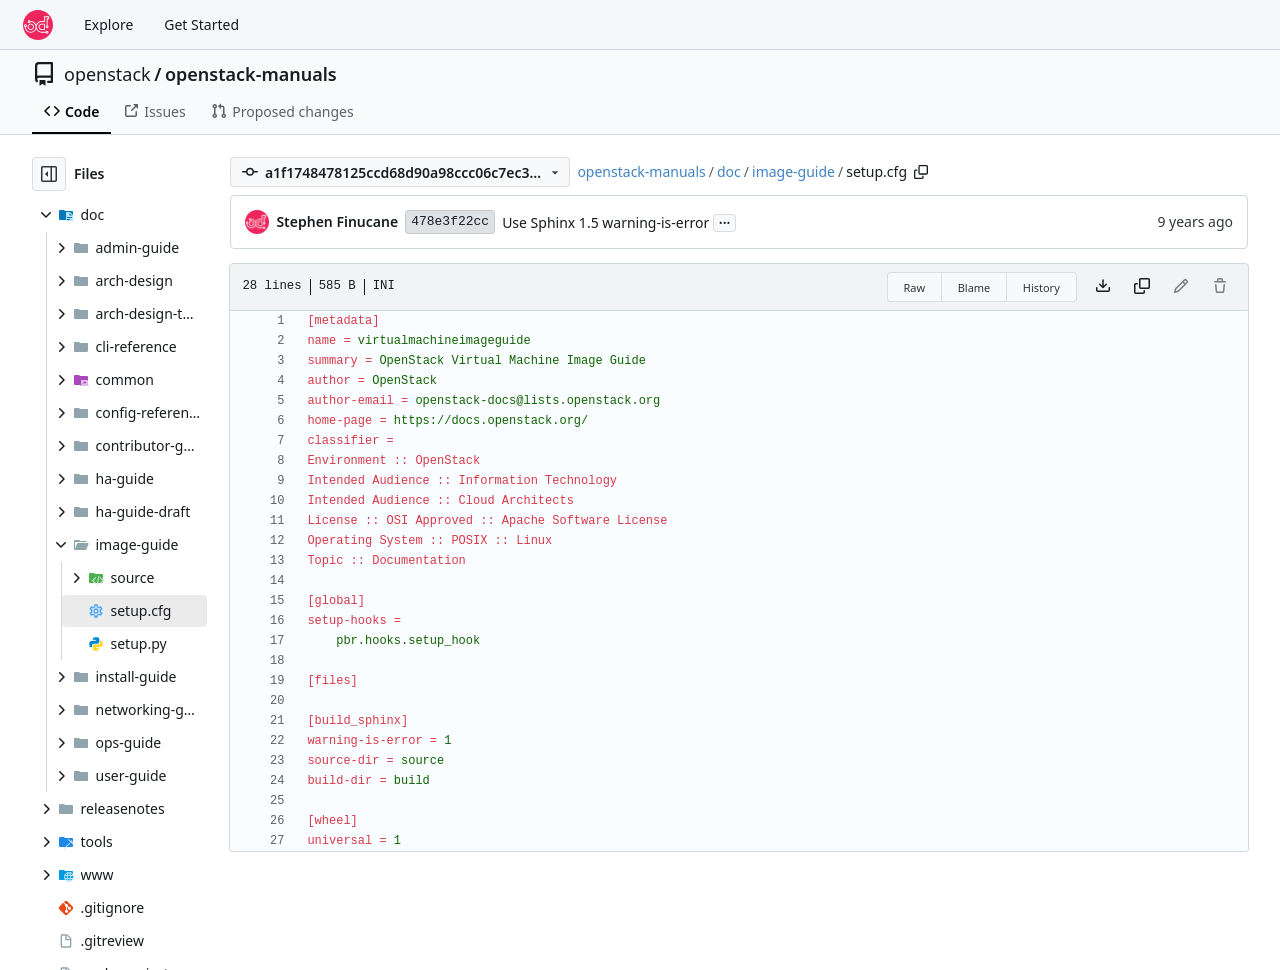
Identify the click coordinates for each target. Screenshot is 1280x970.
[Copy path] (921, 172)
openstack (107, 74)
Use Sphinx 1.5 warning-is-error (605, 222)
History (1041, 287)
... (725, 221)
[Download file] (1103, 287)
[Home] (38, 25)
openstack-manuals (251, 74)
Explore (108, 24)
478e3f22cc (450, 221)
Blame (974, 287)
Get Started (201, 24)
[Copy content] (1142, 287)
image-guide (793, 171)
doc (729, 171)
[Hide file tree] (49, 174)
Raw (915, 287)
